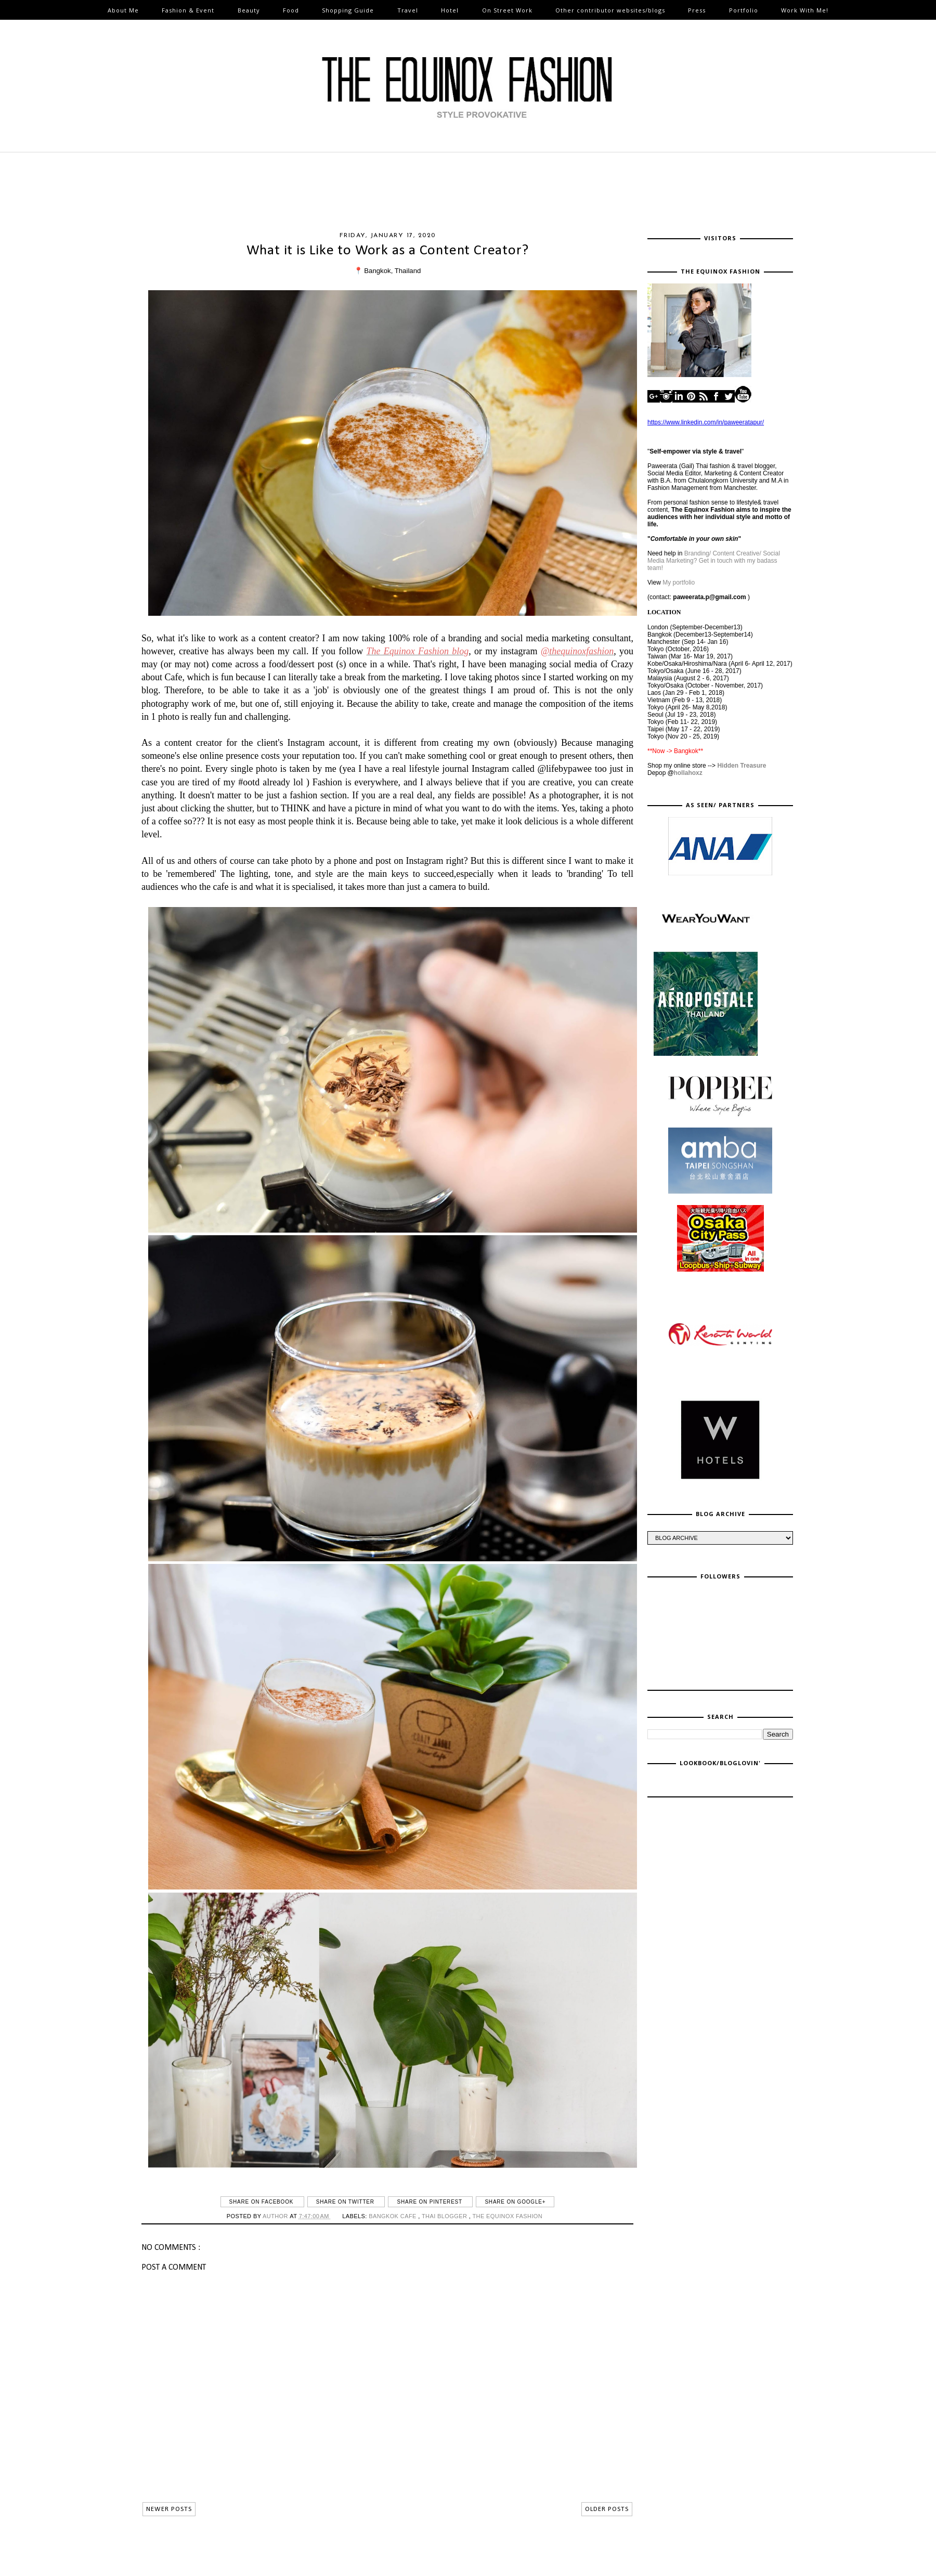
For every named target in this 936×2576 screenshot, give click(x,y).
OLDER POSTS (607, 2509)
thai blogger (445, 2216)
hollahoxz (687, 772)
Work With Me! (804, 10)
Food (291, 10)
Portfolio (743, 10)
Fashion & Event (188, 10)
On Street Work (507, 10)
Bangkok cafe (393, 2216)
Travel (407, 10)
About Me (123, 10)
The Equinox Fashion (507, 2216)
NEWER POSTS (169, 2509)
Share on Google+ (515, 2202)
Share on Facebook (262, 2202)
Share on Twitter (346, 2202)
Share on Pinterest (430, 2202)
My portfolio (678, 582)
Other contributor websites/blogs (610, 10)
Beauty (249, 10)
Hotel (450, 10)
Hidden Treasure (741, 765)
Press (697, 10)
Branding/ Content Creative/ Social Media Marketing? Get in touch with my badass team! (713, 561)
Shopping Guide (348, 10)
